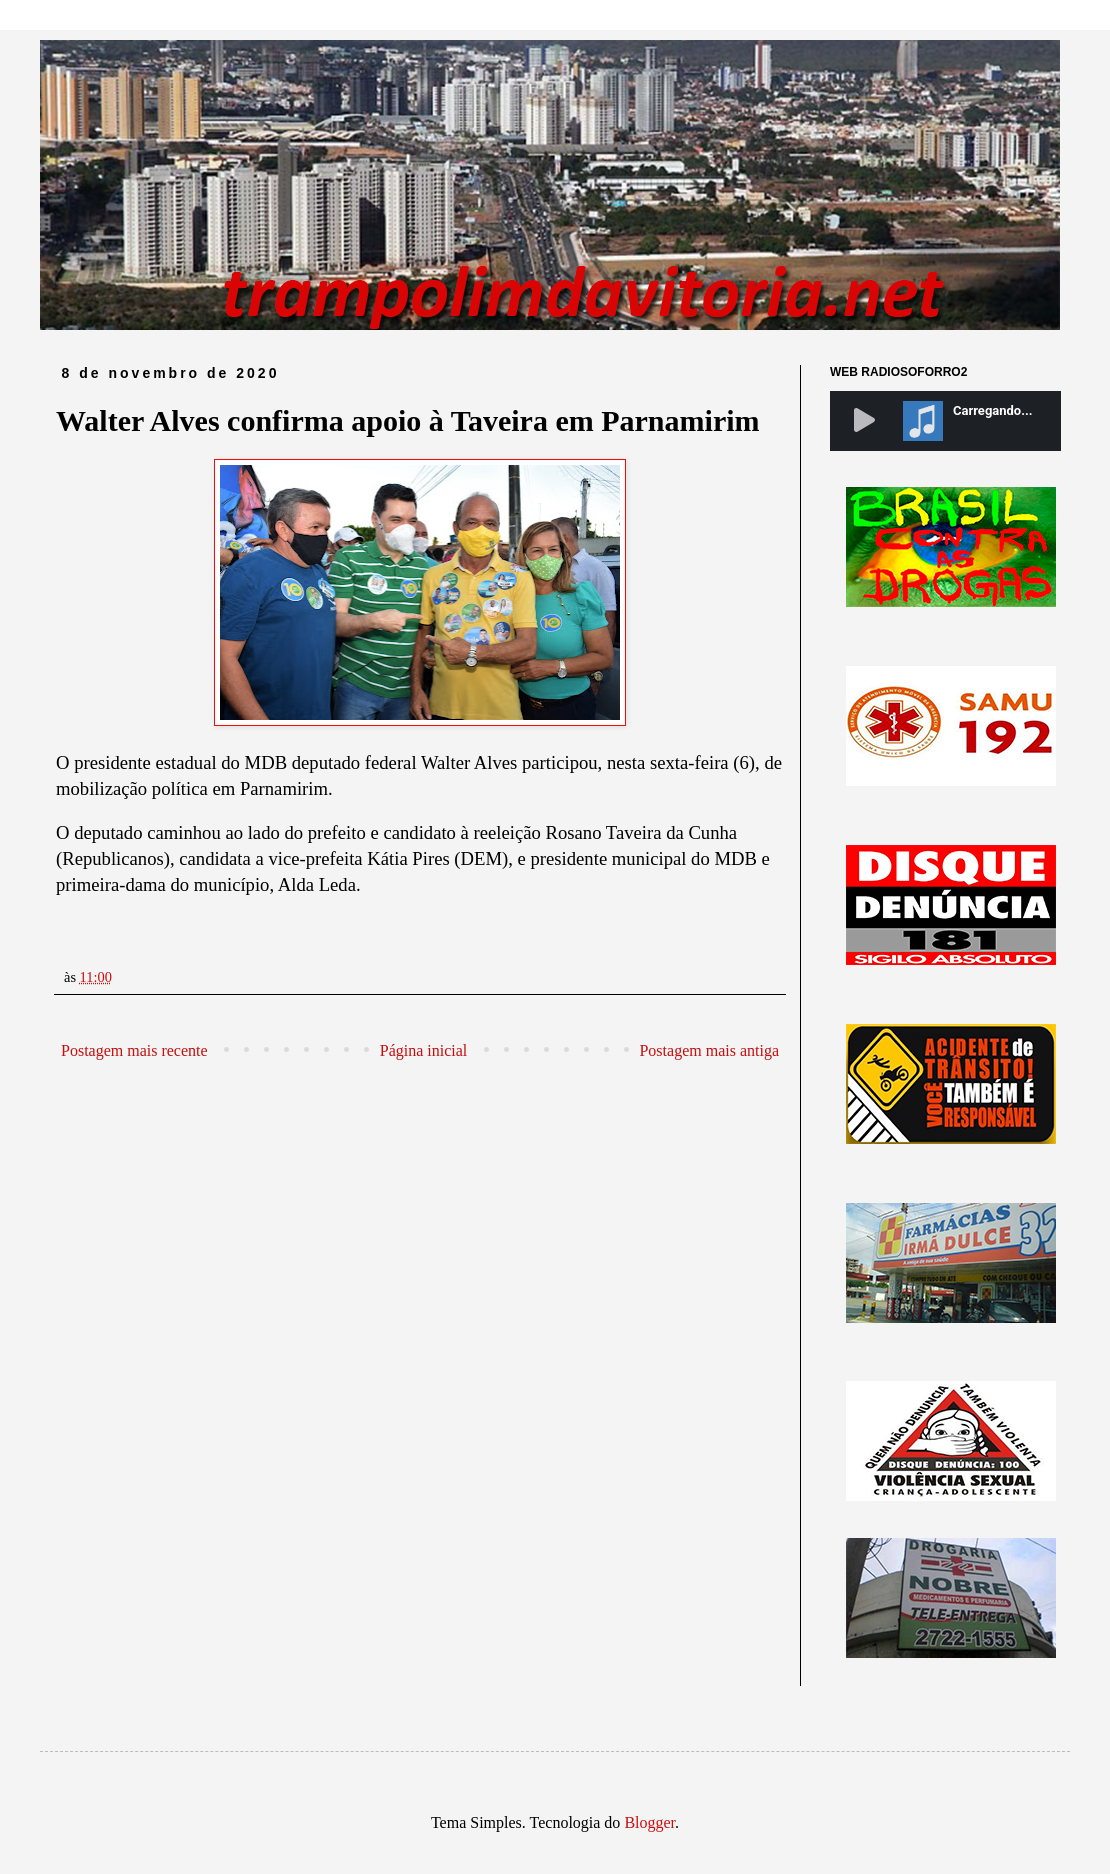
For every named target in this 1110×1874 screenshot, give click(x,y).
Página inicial (424, 1050)
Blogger (649, 1822)
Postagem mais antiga (709, 1050)
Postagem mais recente (134, 1050)
